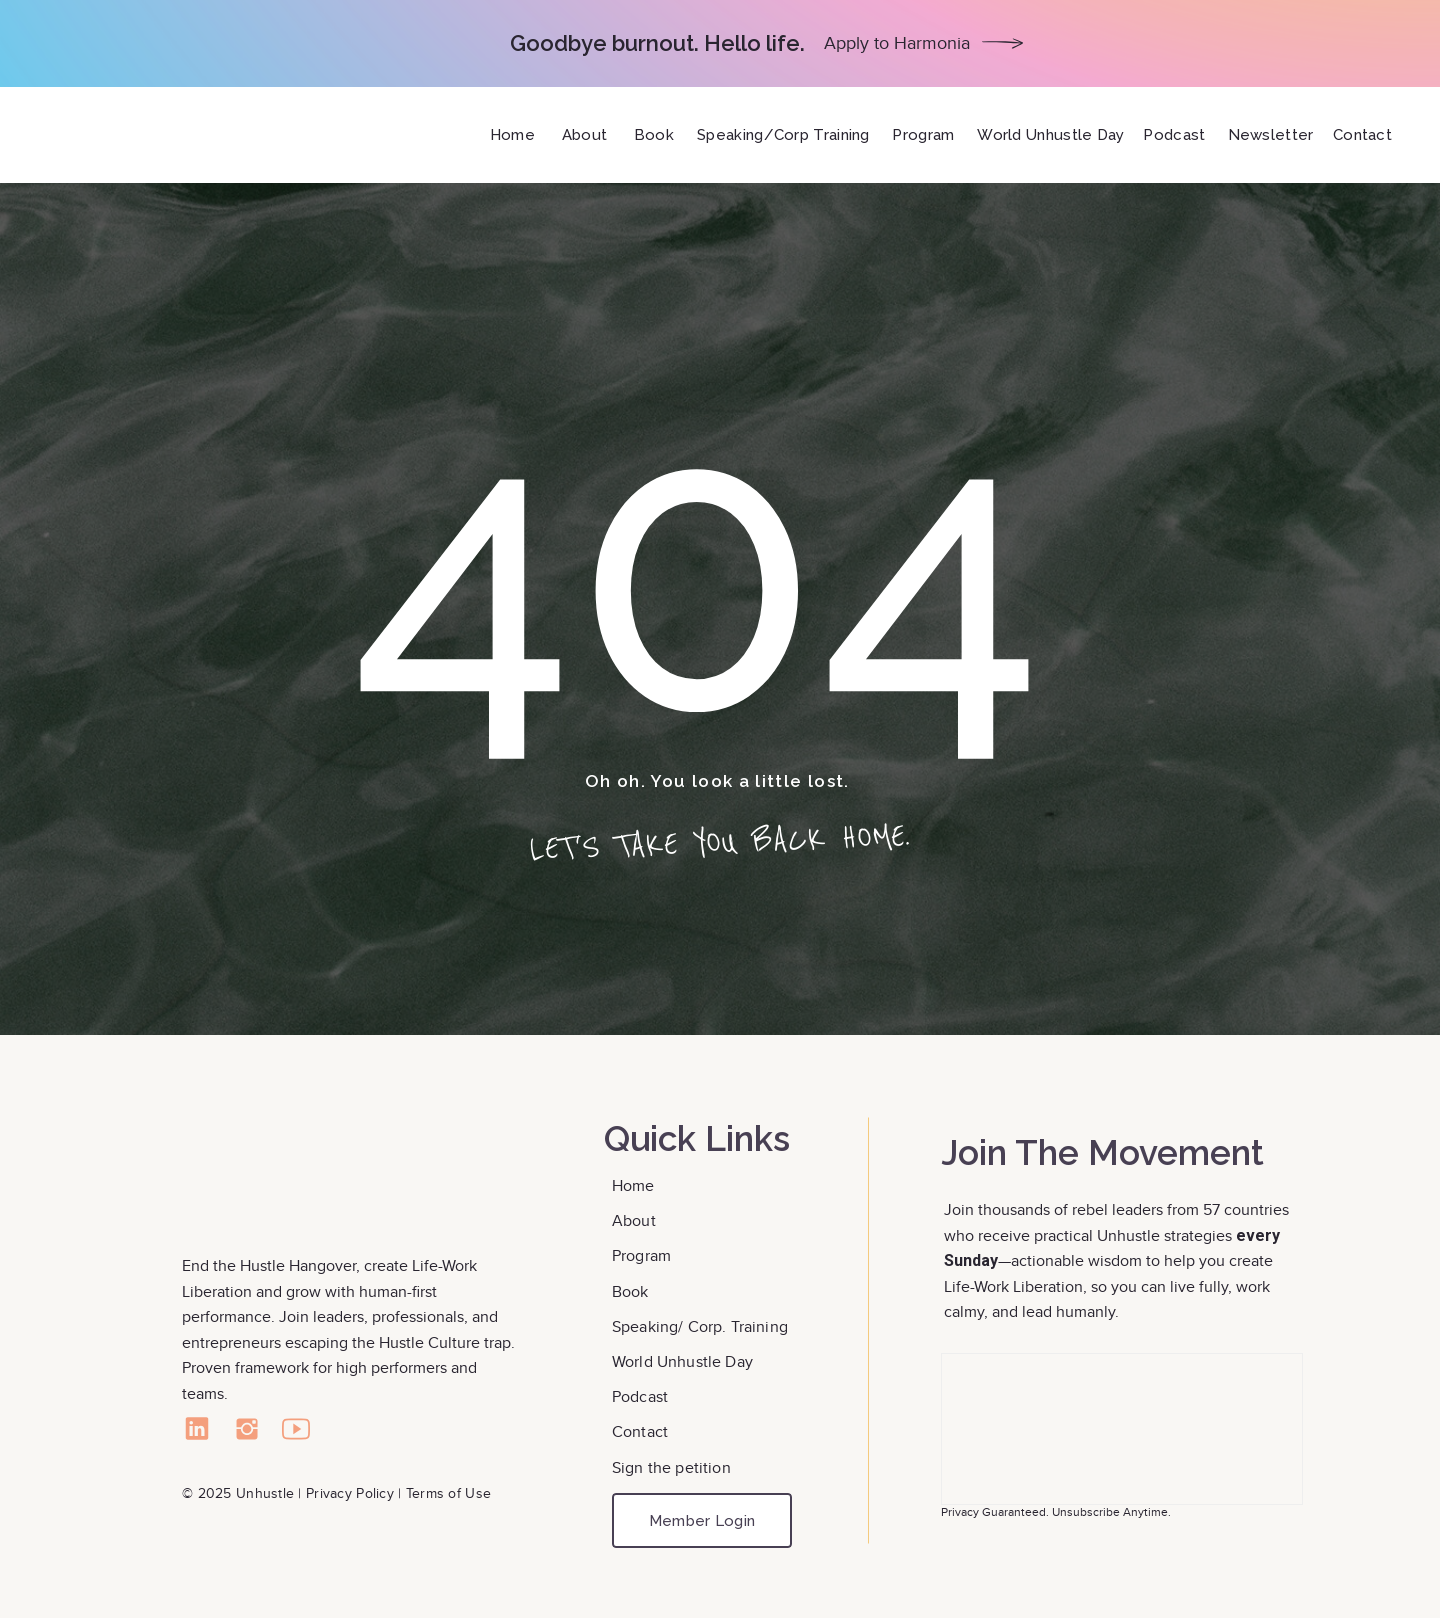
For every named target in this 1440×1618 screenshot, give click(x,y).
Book (632, 1291)
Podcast (640, 1396)
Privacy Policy (350, 1493)
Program (641, 1255)
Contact (642, 1431)
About (636, 1220)
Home (635, 1185)
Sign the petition (671, 1467)
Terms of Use (448, 1493)
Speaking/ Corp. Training (700, 1326)
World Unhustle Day (682, 1361)
